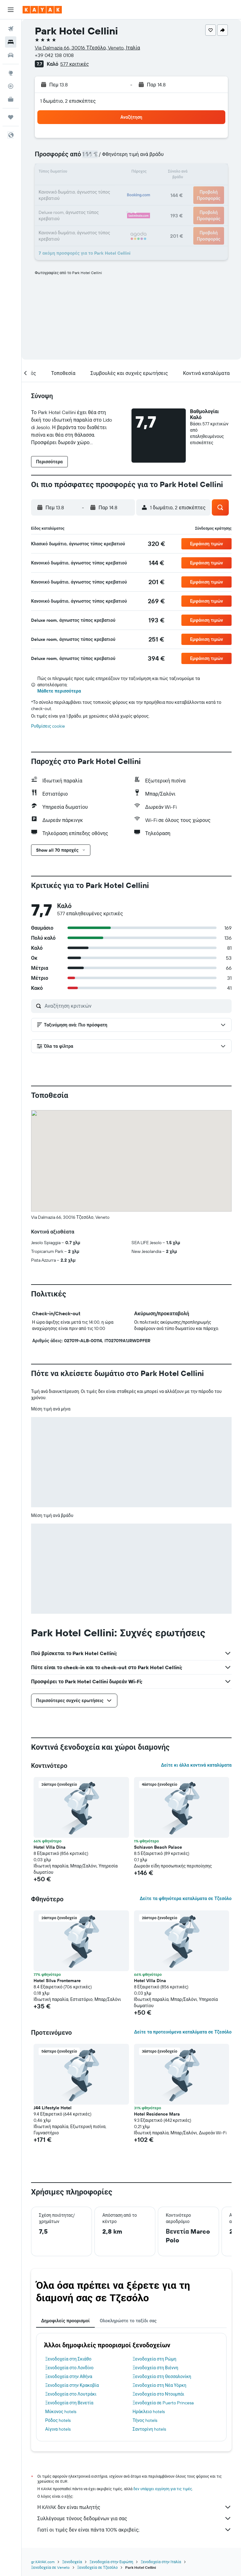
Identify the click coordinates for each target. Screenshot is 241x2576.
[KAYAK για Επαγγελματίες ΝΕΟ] (11, 99)
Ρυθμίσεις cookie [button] (48, 726)
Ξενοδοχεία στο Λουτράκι (70, 2394)
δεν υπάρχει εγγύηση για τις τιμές (162, 2488)
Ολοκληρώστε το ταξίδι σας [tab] (128, 2321)
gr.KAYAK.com (43, 2561)
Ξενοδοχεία (72, 2561)
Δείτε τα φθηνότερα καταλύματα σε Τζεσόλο (186, 1898)
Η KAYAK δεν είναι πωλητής (134, 2507)
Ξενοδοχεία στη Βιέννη (155, 2368)
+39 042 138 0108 (54, 55)
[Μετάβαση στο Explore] (11, 73)
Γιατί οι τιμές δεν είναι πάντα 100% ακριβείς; (134, 2529)
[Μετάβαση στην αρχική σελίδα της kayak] (42, 9)
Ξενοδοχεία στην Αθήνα (68, 2376)
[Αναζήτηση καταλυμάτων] (11, 42)
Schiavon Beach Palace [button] (158, 1847)
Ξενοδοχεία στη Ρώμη (154, 2359)
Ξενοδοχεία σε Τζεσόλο (97, 2567)
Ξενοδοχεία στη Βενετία (69, 2403)
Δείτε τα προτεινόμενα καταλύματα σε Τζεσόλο (183, 2032)
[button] (11, 10)
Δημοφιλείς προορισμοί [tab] (65, 2321)
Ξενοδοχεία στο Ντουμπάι (159, 2394)
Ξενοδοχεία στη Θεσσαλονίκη (162, 2376)
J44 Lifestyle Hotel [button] (53, 2108)
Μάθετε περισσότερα (59, 691)
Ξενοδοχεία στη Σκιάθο (68, 2359)
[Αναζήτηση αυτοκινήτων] (11, 55)
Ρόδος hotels (58, 2420)
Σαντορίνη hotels (149, 2429)
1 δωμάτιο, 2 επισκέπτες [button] (68, 101)
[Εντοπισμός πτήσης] (11, 86)
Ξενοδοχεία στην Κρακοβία (72, 2385)
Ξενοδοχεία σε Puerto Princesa (163, 2403)
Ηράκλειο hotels (149, 2411)
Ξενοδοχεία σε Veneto (50, 2567)
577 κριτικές (74, 64)
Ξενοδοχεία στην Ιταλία (161, 2561)
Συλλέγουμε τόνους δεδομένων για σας (134, 2518)
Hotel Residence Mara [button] (157, 2114)
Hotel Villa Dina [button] (50, 1847)
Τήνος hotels (145, 2420)
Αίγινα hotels (58, 2429)
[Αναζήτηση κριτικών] (136, 1005)
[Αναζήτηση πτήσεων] (11, 29)
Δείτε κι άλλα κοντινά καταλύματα (196, 1765)
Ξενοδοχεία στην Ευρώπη (111, 2561)
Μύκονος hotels (60, 2411)
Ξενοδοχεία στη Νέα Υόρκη (159, 2385)
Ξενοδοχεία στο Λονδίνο (69, 2368)
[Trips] (11, 117)
